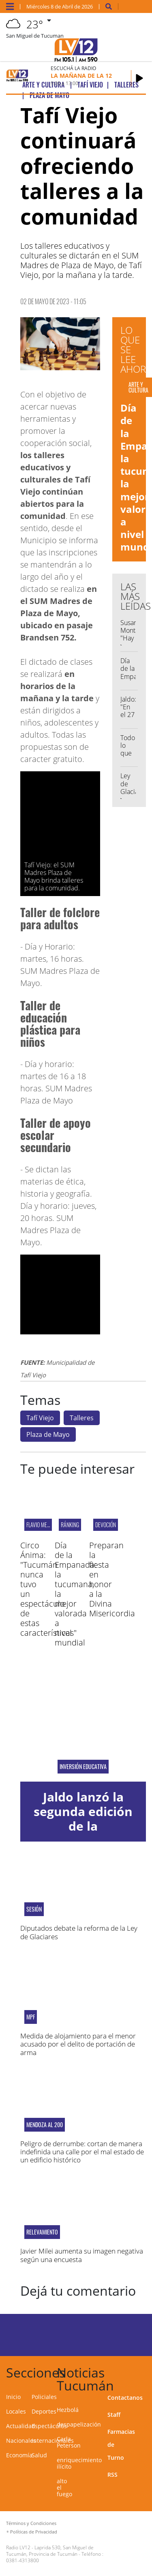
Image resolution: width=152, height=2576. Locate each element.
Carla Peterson (69, 2442)
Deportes (44, 2411)
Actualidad (20, 2426)
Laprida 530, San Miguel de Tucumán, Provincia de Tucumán (50, 2550)
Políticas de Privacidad (33, 2532)
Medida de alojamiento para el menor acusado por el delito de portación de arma (78, 2044)
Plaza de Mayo (48, 1434)
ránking (70, 1524)
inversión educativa (83, 1766)
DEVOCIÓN (105, 1524)
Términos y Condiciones (31, 2523)
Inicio (13, 2397)
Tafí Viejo (40, 1417)
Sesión (34, 1909)
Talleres (82, 1417)
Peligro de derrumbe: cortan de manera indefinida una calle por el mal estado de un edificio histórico (82, 2152)
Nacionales (21, 2440)
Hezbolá (68, 2410)
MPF (30, 2017)
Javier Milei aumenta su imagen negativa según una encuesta (81, 2255)
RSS (112, 2474)
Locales (16, 2411)
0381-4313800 (22, 2560)
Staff (113, 2414)
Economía (19, 2455)
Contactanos (125, 2397)
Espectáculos (49, 2426)
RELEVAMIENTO (42, 2232)
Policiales (44, 2397)
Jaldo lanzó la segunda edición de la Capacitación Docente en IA (83, 1825)
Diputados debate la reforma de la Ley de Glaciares (78, 1932)
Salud (39, 2455)
